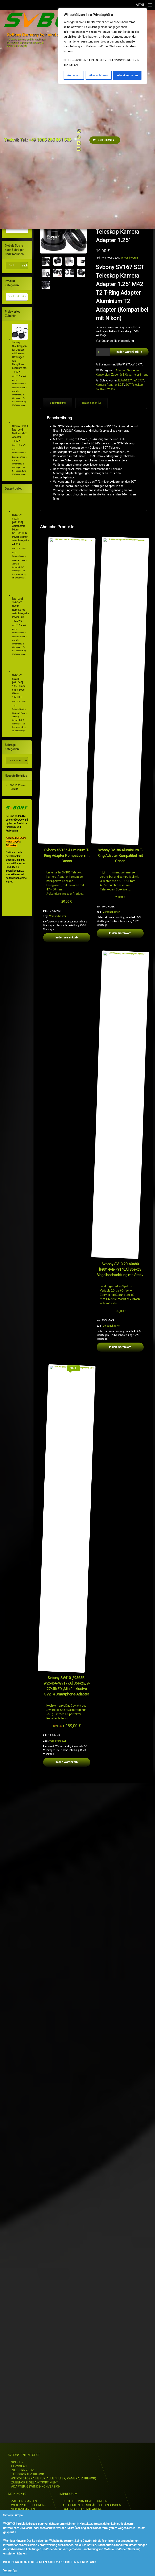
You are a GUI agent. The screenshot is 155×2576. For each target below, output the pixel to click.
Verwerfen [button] (10, 2570)
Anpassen (73, 75)
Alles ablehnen (98, 75)
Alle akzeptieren (127, 75)
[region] (102, 46)
